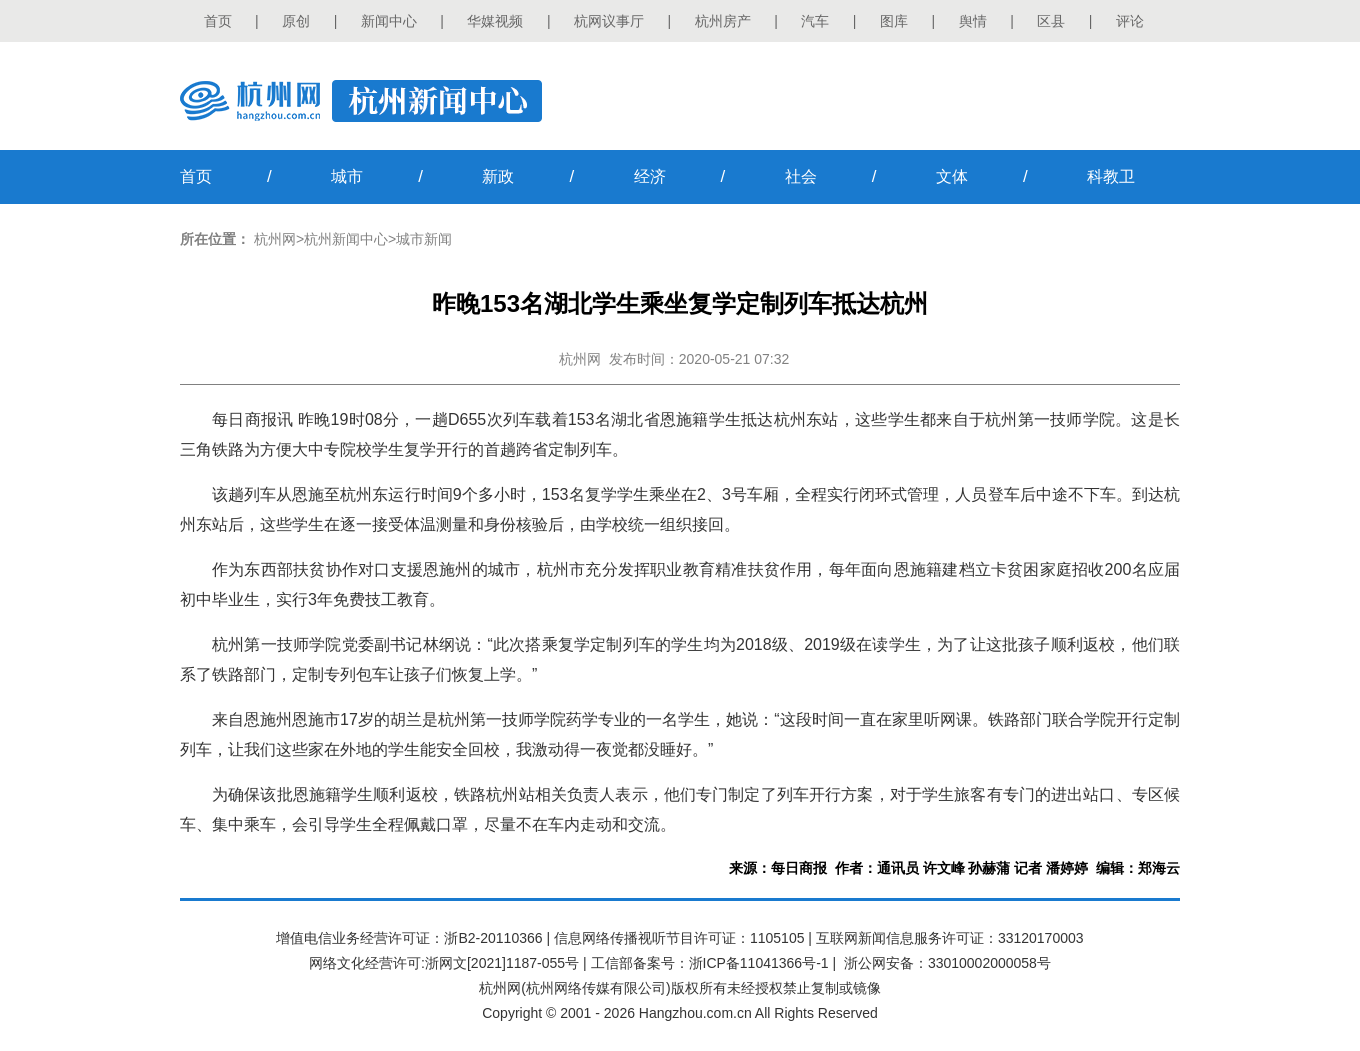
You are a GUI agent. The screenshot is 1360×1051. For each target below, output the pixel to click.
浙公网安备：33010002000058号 (947, 963)
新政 (498, 176)
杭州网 (275, 239)
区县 (1051, 21)
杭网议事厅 (609, 21)
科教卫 (1111, 176)
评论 (1130, 21)
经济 (650, 176)
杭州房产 (723, 21)
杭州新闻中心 (346, 239)
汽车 (815, 21)
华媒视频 (495, 21)
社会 (801, 176)
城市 (347, 176)
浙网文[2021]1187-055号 (502, 963)
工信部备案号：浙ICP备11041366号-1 (710, 963)
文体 (952, 176)
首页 (218, 21)
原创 (296, 21)
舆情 (973, 21)
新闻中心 (389, 21)
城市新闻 (424, 239)
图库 (894, 21)
